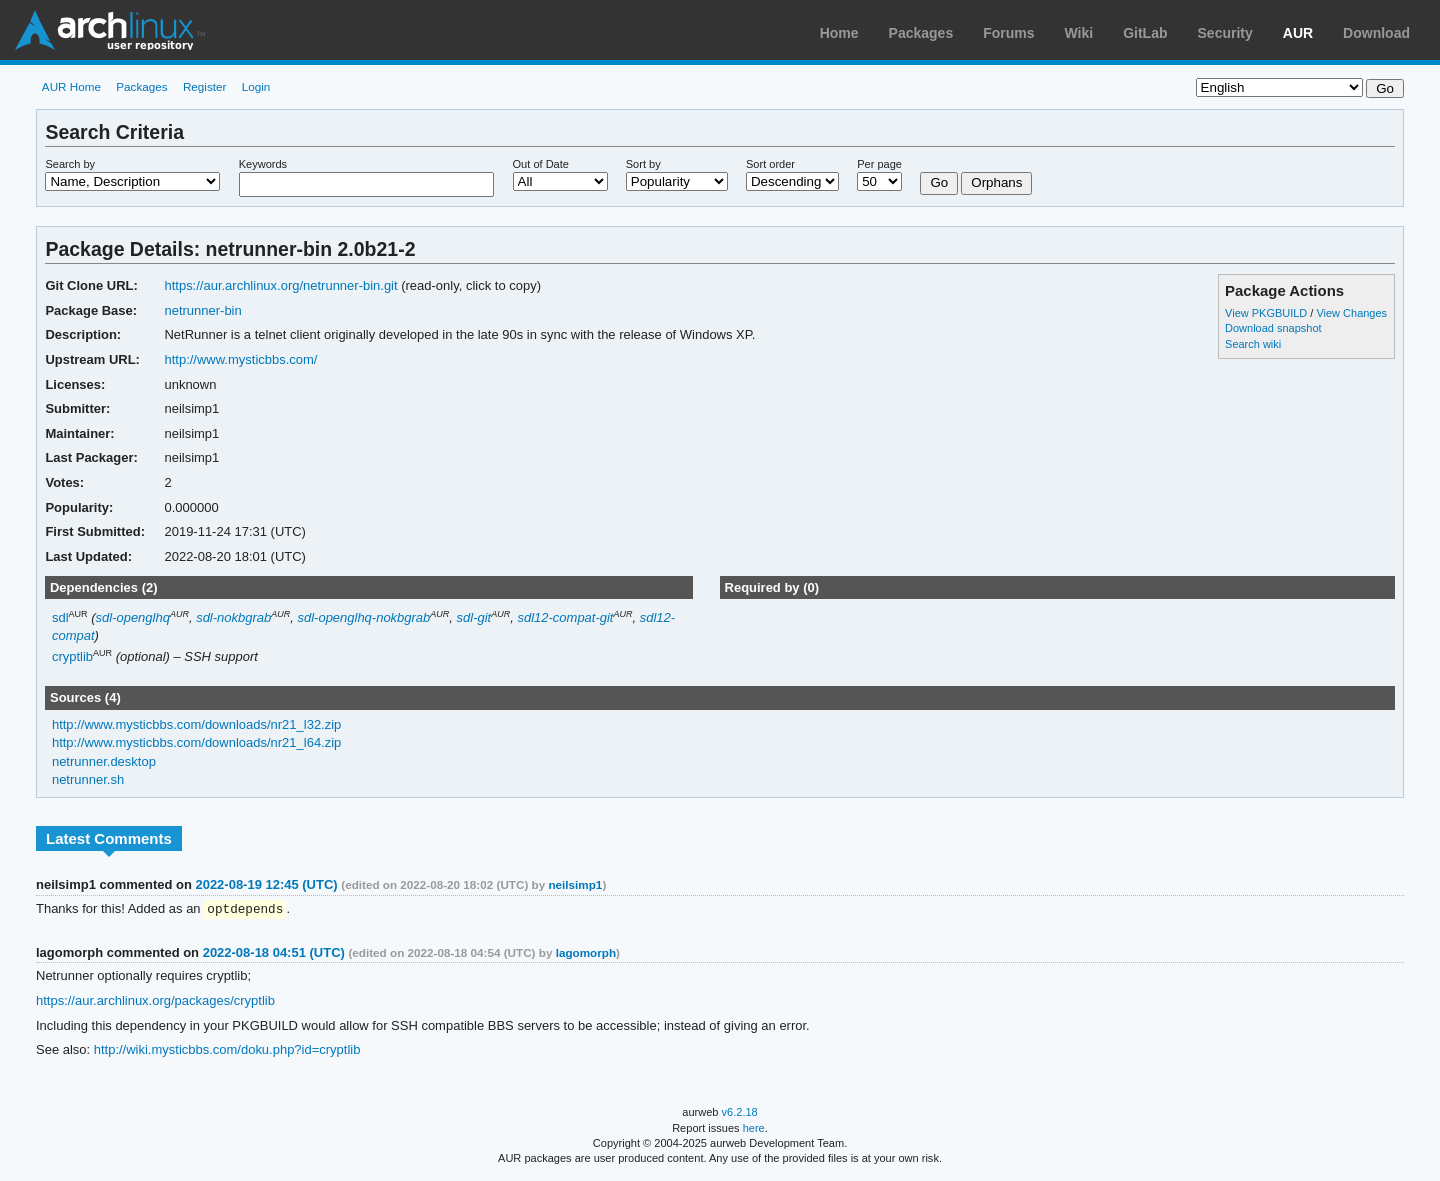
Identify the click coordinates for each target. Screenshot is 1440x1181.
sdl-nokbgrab (233, 617)
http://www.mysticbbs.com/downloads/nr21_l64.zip (196, 742)
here (754, 1129)
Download (1376, 33)
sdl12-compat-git (565, 617)
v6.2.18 (740, 1113)
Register (205, 86)
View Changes (1351, 313)
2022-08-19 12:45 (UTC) (266, 884)
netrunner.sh (88, 779)
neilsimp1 (575, 884)
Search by (70, 164)
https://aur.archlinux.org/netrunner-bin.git (280, 285)
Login (256, 86)
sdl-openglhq (133, 617)
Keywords (263, 164)
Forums (1008, 33)
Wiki (1079, 33)
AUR (1298, 33)
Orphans (996, 182)
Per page (879, 164)
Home (839, 33)
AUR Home (71, 86)
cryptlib (72, 657)
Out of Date (541, 164)
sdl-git (474, 617)
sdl (60, 617)
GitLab (1145, 33)
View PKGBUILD (1267, 313)
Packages (921, 33)
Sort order (770, 164)
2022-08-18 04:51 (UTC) (274, 953)
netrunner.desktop (104, 761)
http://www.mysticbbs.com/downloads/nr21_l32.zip (196, 724)
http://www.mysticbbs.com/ (240, 359)
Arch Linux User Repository (110, 30)
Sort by (643, 164)
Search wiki (1253, 344)
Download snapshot (1273, 328)
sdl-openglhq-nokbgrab (363, 617)
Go (939, 182)
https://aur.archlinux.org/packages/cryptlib (155, 1001)
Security (1225, 33)
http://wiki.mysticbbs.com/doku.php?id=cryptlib (227, 1050)
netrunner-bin (202, 310)
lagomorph (586, 953)
